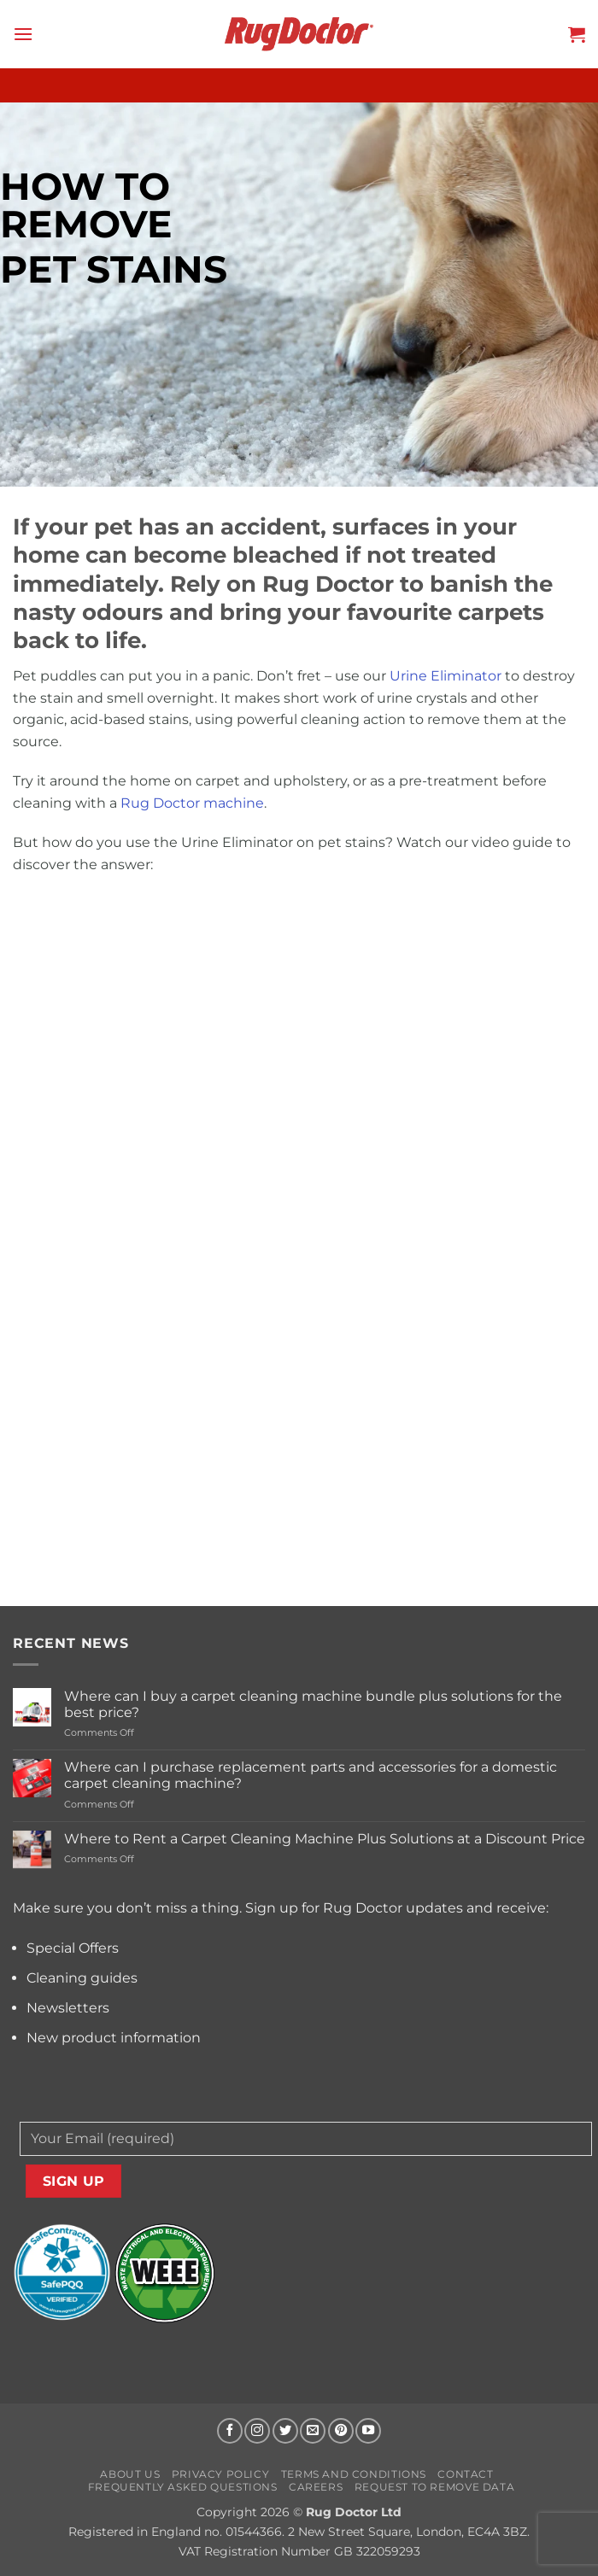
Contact (465, 2474)
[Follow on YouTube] (368, 2431)
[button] (23, 34)
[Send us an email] (312, 2431)
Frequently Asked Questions (183, 2486)
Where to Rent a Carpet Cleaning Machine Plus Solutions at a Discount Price (324, 1839)
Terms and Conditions (353, 2474)
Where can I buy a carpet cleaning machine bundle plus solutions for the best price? (313, 1704)
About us (130, 2474)
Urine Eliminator (445, 676)
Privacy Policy (221, 2474)
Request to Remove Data (434, 2486)
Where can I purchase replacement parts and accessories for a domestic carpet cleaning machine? (310, 1775)
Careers (316, 2486)
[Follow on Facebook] (230, 2431)
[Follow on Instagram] (257, 2431)
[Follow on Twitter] (285, 2431)
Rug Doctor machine (192, 803)
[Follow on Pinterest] (341, 2431)
